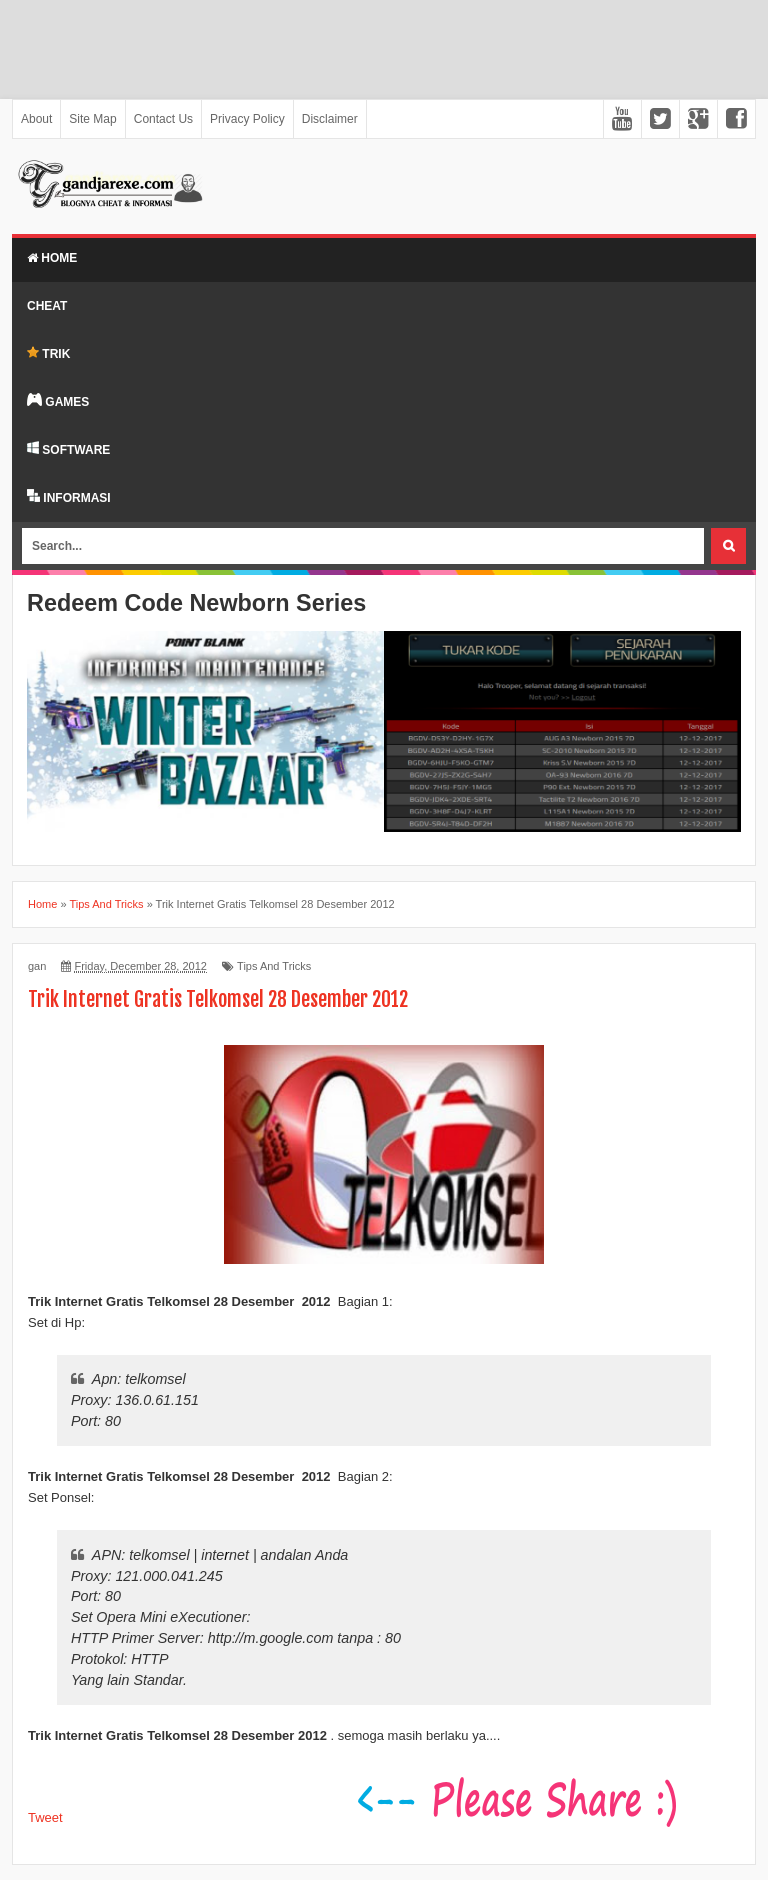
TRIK (48, 353)
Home (52, 258)
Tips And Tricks (274, 966)
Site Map (92, 119)
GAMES (58, 401)
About (36, 119)
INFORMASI (69, 497)
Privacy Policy (247, 119)
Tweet (45, 1817)
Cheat (47, 306)
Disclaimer (330, 119)
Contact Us (163, 119)
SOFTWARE (68, 449)
